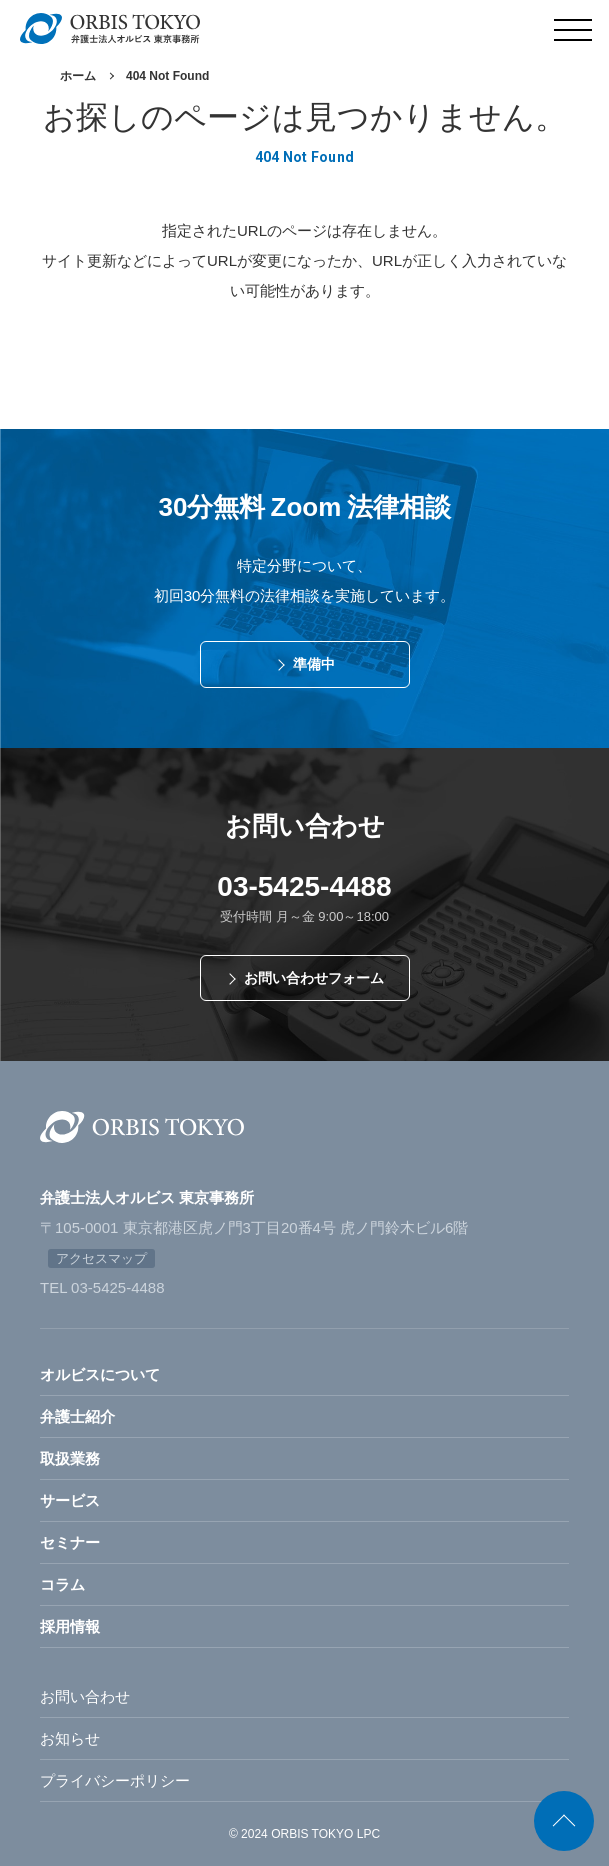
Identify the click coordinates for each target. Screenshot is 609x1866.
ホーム (78, 76)
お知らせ (70, 1738)
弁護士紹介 (77, 1416)
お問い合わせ (85, 1696)
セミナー (70, 1542)
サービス (70, 1500)
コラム (62, 1584)
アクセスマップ (101, 1258)
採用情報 (70, 1626)
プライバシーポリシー (115, 1780)
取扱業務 (70, 1458)
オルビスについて (100, 1374)
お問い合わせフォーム (314, 978)
